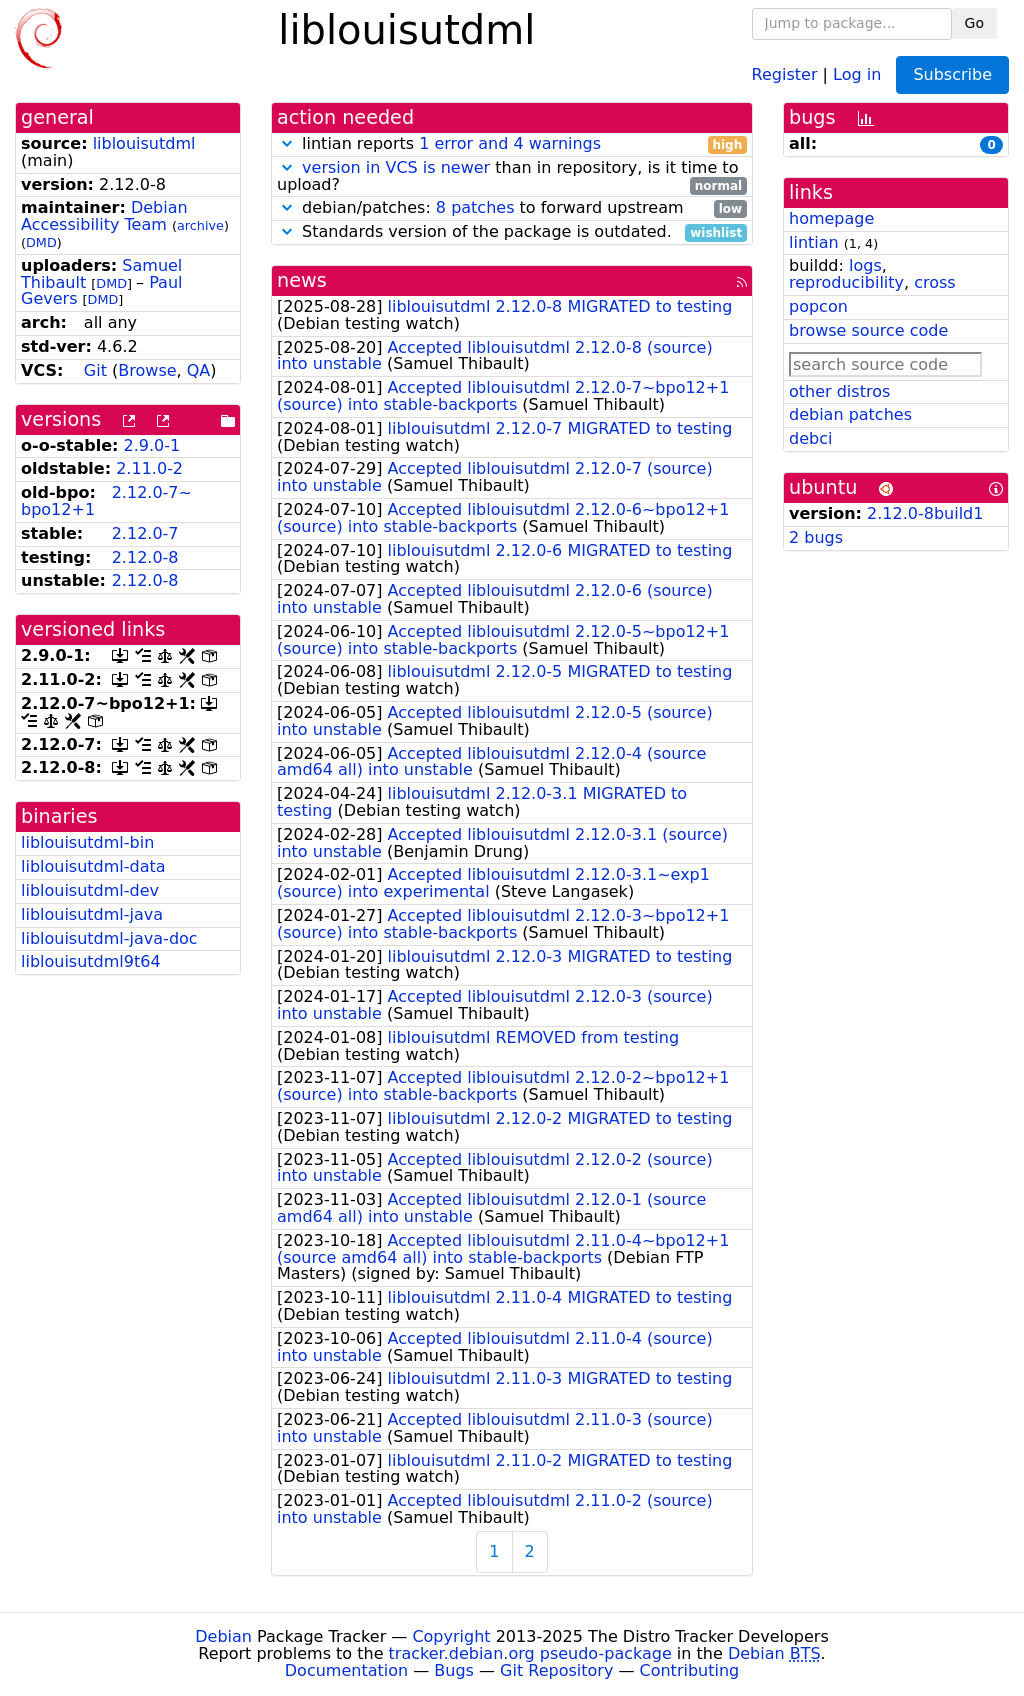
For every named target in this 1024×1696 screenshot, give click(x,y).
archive (200, 225)
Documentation (346, 1670)
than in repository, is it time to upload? (512, 177)
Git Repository (556, 1670)
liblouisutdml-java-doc (109, 938)
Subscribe (952, 74)
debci (810, 438)
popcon (818, 306)
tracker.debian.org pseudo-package (530, 1653)
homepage (831, 218)
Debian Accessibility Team (104, 216)
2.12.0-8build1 (925, 513)
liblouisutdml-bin (87, 842)
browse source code (868, 330)
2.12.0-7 (145, 533)
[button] (287, 143)
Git (95, 370)
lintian (814, 242)
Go (974, 23)
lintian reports (512, 144)
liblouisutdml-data (93, 866)
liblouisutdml (144, 143)
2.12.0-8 (145, 557)
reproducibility (846, 282)
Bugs (454, 1670)
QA (199, 370)
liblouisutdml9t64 (91, 961)
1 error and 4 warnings (510, 143)
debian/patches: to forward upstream (512, 208)
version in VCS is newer (396, 167)
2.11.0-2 (149, 468)
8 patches (475, 207)
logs (865, 265)
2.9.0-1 (152, 445)
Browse (147, 370)
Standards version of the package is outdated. (512, 232)
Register (785, 73)
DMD (41, 242)
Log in (857, 73)
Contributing (690, 1670)
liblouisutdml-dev (90, 890)
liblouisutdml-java (92, 914)
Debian (223, 1636)
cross (934, 282)
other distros (839, 391)
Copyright (451, 1636)
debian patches (850, 414)
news (302, 280)
